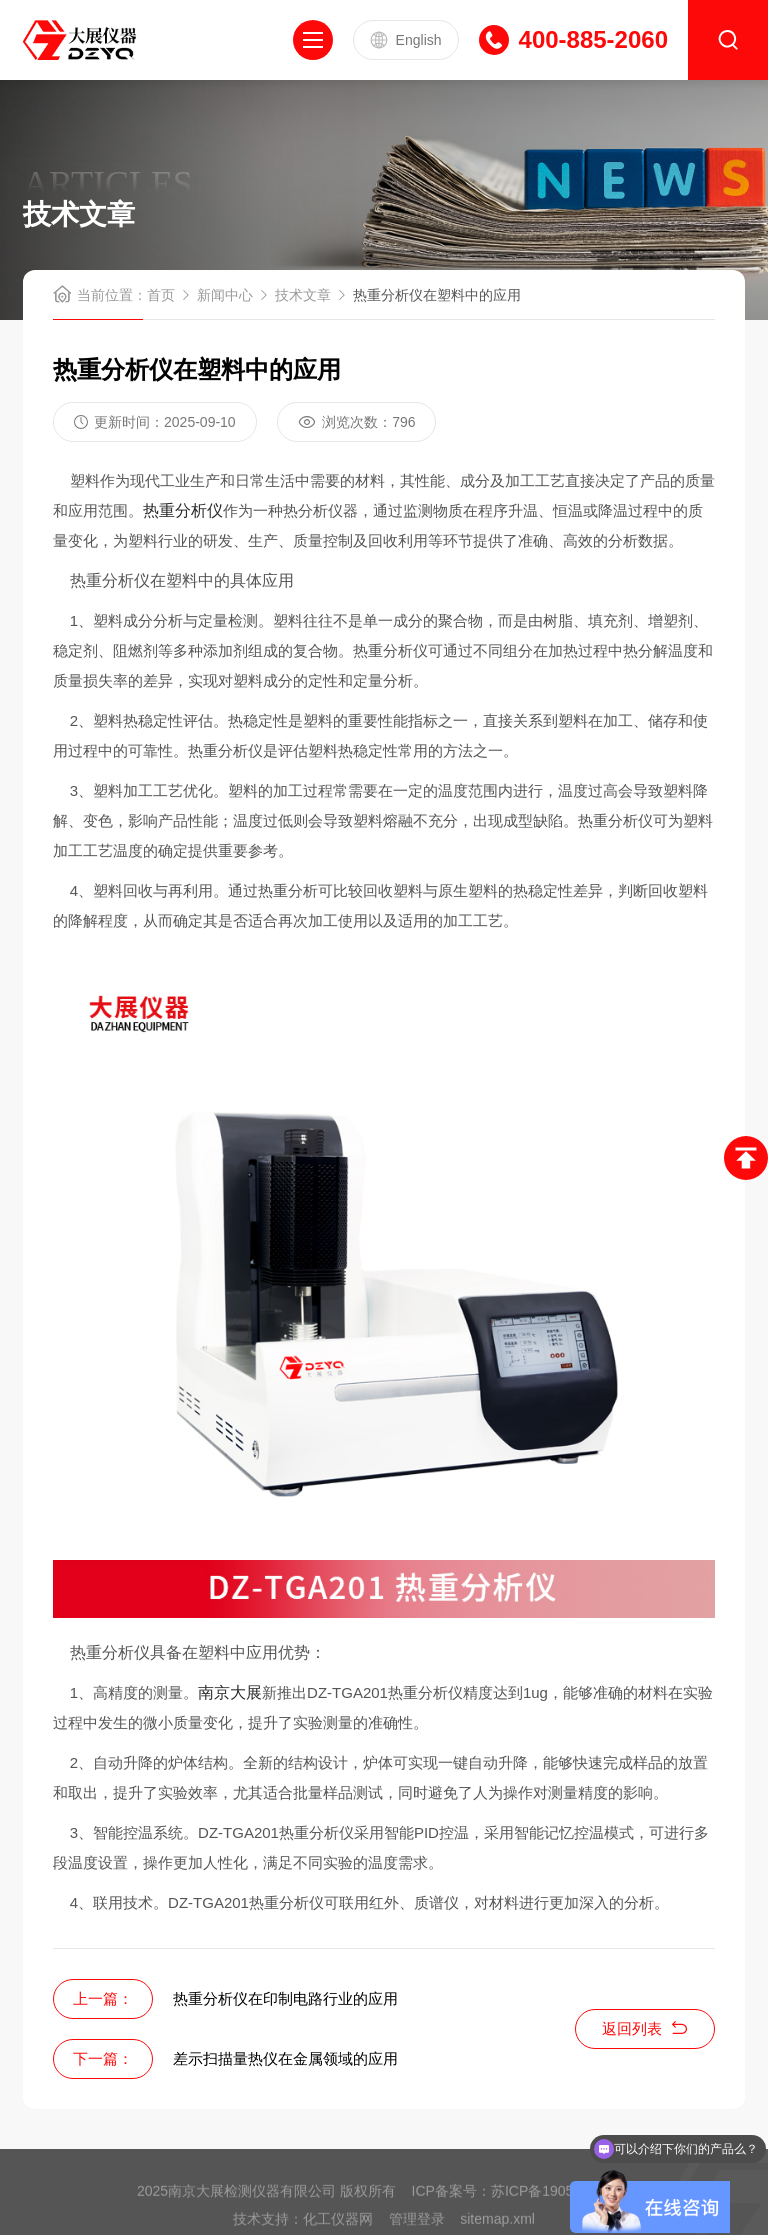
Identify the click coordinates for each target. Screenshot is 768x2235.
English (406, 40)
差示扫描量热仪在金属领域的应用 (285, 2058)
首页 (161, 295)
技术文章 (303, 295)
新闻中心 (225, 295)
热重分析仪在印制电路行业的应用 (285, 1998)
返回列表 (644, 2028)
